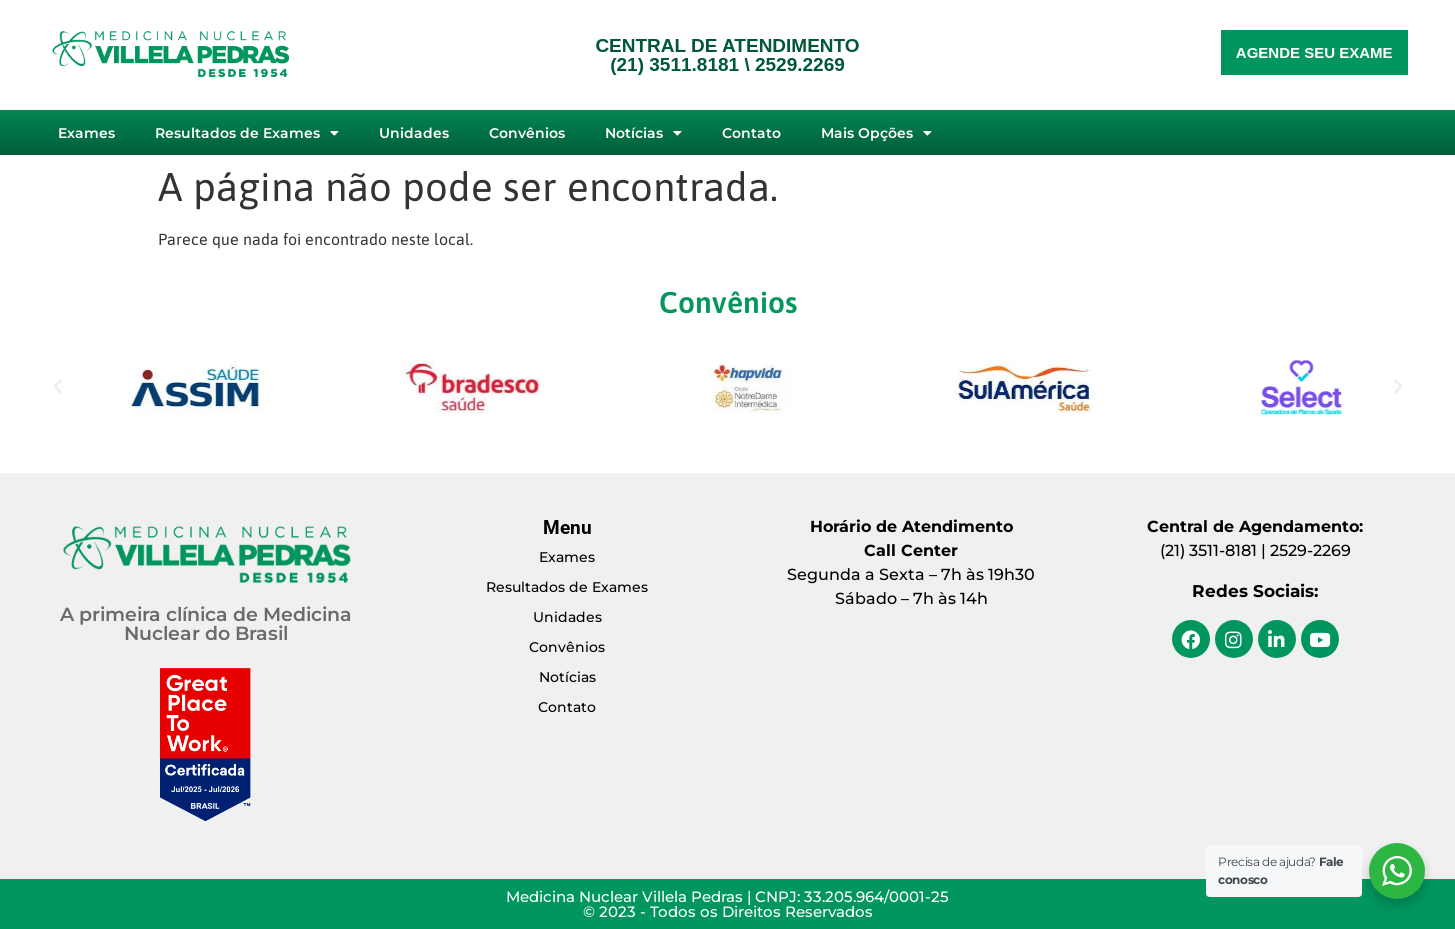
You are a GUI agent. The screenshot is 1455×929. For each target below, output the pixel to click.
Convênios (527, 133)
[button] (58, 387)
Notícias (643, 133)
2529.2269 (800, 64)
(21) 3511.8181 (674, 64)
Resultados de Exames (247, 133)
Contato (751, 133)
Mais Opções (876, 133)
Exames (86, 133)
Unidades (414, 133)
